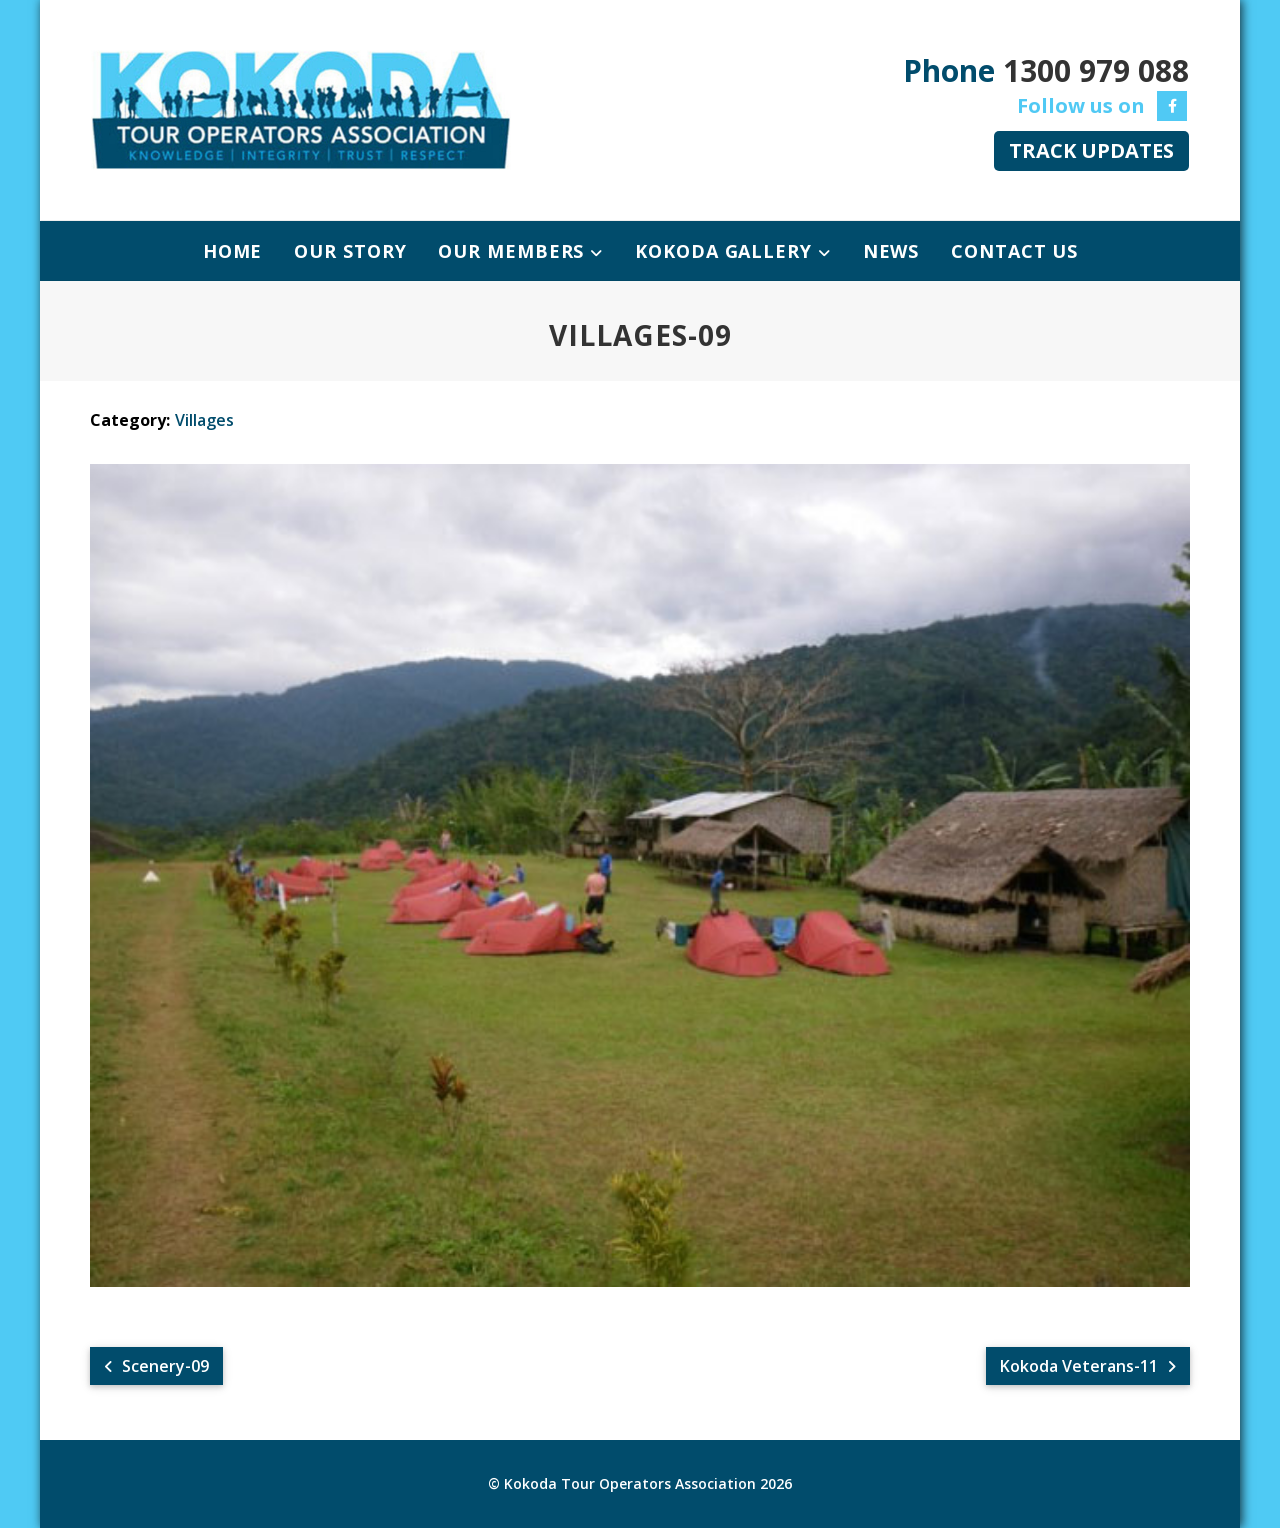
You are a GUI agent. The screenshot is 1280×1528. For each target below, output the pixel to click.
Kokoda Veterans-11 (1088, 1366)
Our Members (514, 251)
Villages (204, 420)
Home (233, 251)
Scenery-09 (156, 1366)
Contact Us (1014, 251)
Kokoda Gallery (726, 251)
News (891, 251)
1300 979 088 (1096, 70)
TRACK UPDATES (1091, 150)
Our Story (350, 251)
